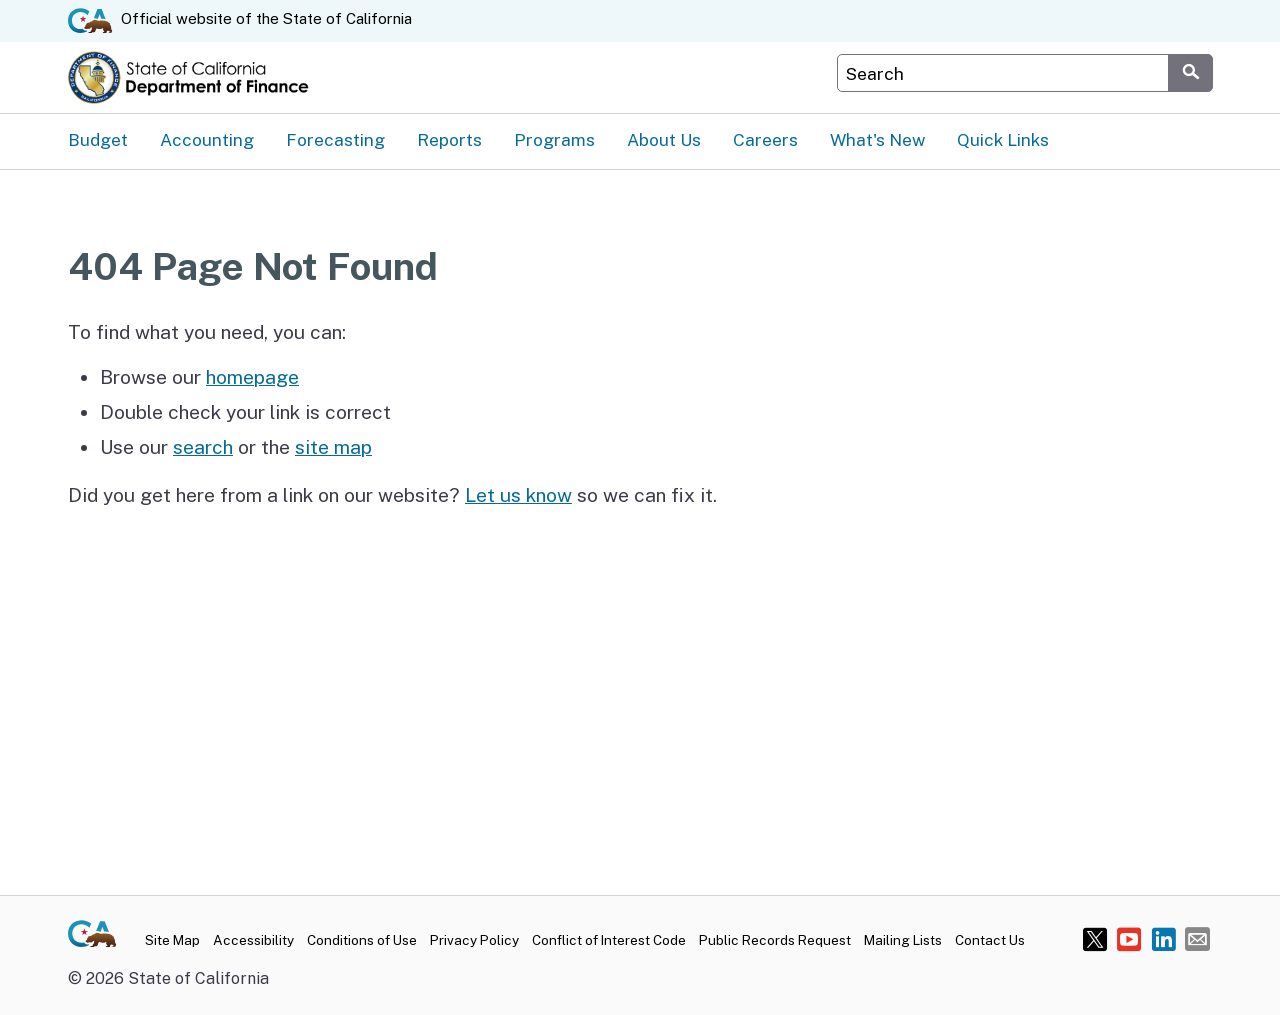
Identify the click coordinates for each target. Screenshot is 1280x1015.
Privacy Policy (474, 940)
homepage (252, 377)
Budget (98, 140)
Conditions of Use (362, 940)
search (203, 447)
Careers (765, 140)
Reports (449, 140)
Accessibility (253, 940)
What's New (877, 140)
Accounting (207, 140)
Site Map (172, 940)
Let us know (518, 495)
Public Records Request (775, 940)
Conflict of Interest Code (609, 940)
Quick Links (1003, 140)
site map (333, 447)
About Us (664, 140)
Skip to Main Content (640, 0)
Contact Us (990, 940)
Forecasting (335, 140)
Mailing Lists (903, 940)
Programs (554, 140)
